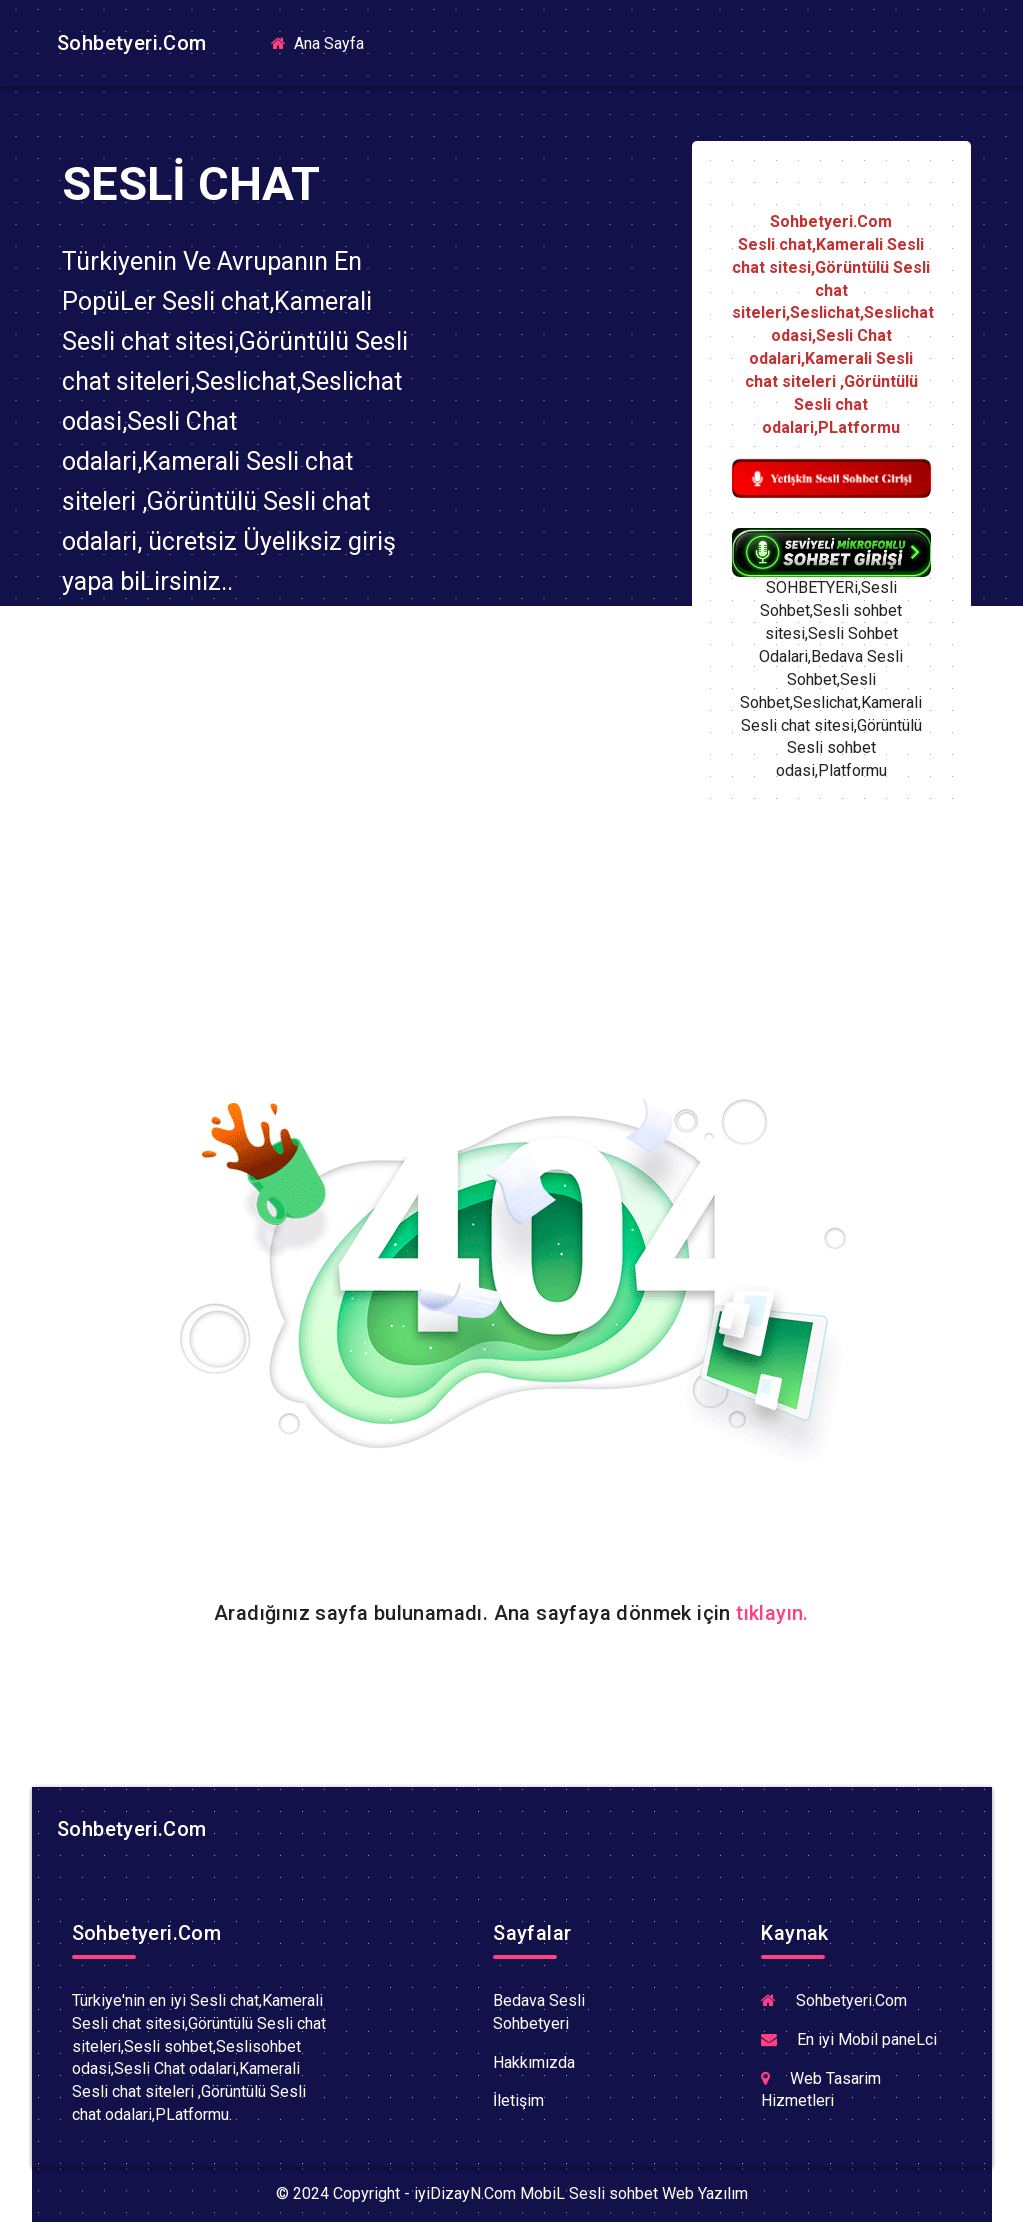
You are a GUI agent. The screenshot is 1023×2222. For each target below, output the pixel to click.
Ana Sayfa (325, 42)
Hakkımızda (534, 2062)
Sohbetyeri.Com (129, 43)
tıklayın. (772, 1613)
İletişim (518, 2100)
